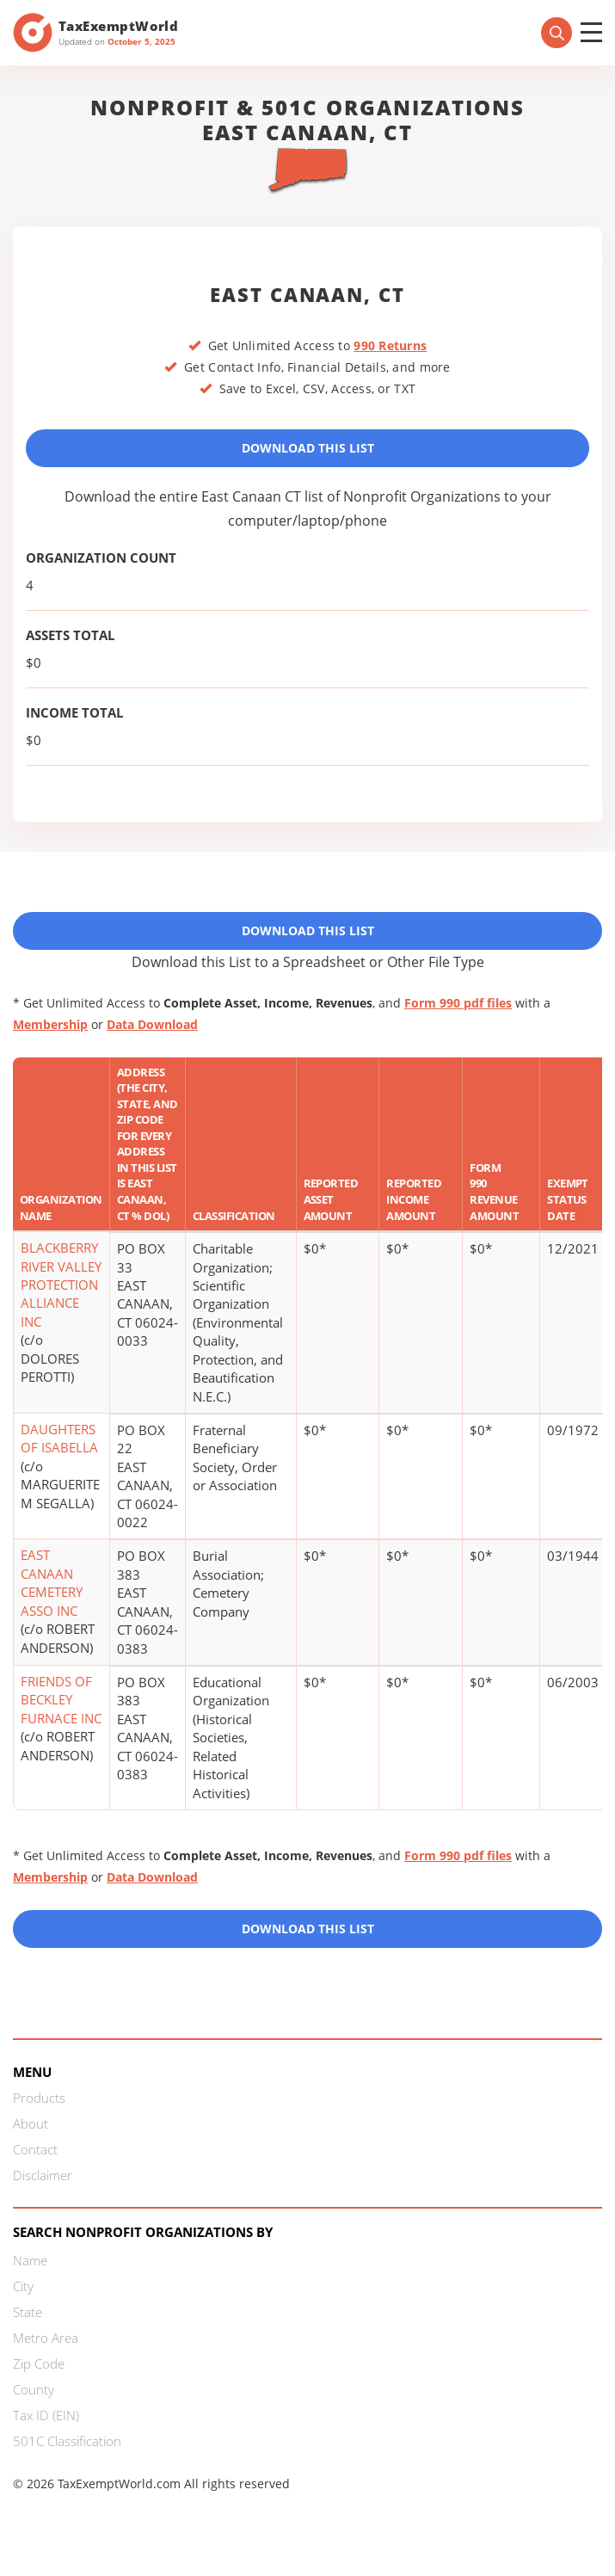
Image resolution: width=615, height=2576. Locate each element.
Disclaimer (42, 2175)
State (27, 2311)
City (23, 2286)
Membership (50, 1024)
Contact (35, 2149)
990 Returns (390, 345)
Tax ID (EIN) (46, 2415)
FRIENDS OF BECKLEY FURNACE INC (61, 1700)
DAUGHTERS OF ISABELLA (59, 1438)
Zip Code (39, 2363)
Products (39, 2097)
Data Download (152, 1024)
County (33, 2389)
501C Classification (67, 2441)
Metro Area (45, 2337)
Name (30, 2260)
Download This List (308, 448)
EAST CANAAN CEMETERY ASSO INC (52, 1582)
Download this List (308, 1928)
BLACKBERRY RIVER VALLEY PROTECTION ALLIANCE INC (61, 1284)
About (30, 2123)
